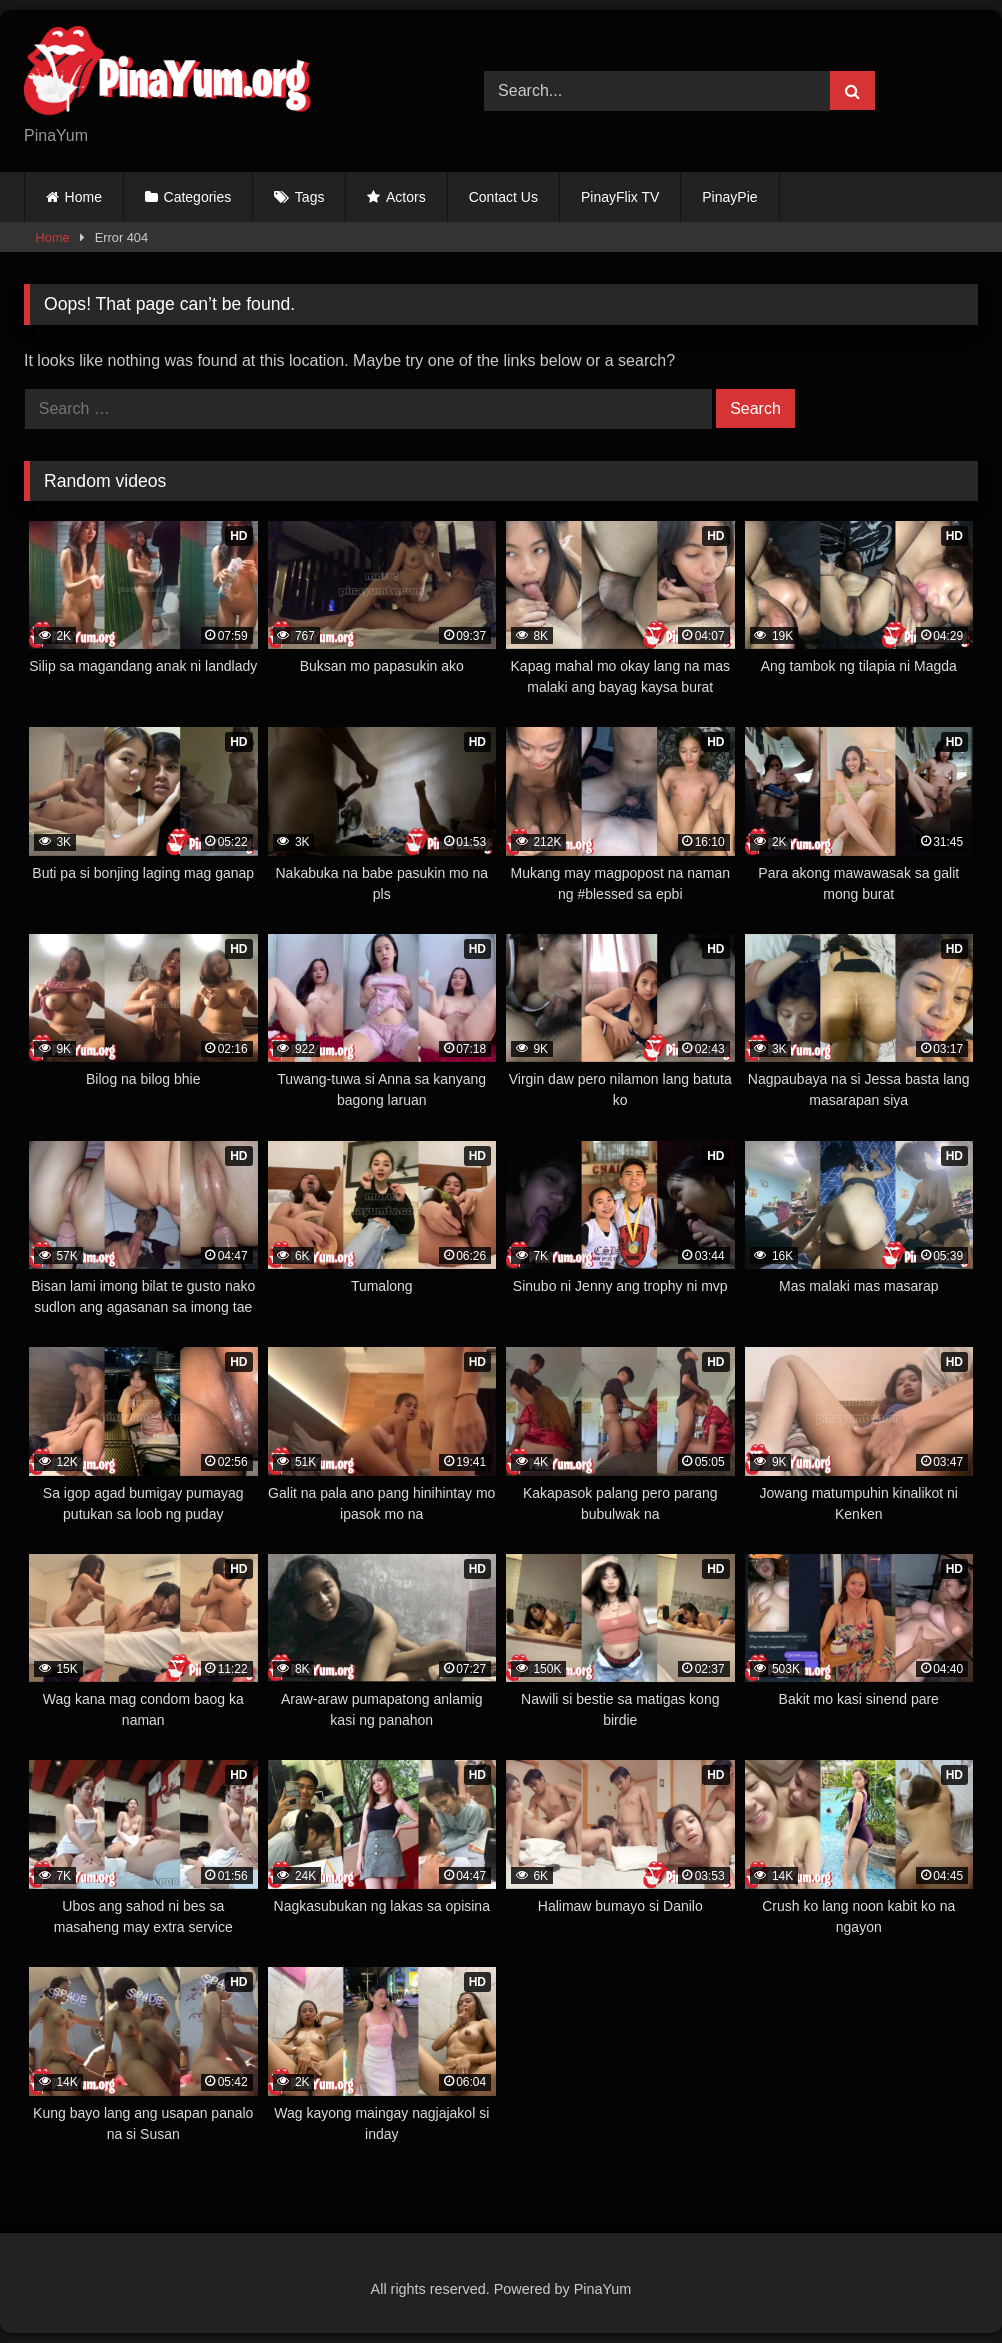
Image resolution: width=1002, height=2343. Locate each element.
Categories (198, 197)
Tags (310, 197)
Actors (406, 197)
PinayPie (729, 197)
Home (83, 197)
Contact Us (503, 197)
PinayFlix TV (620, 197)
